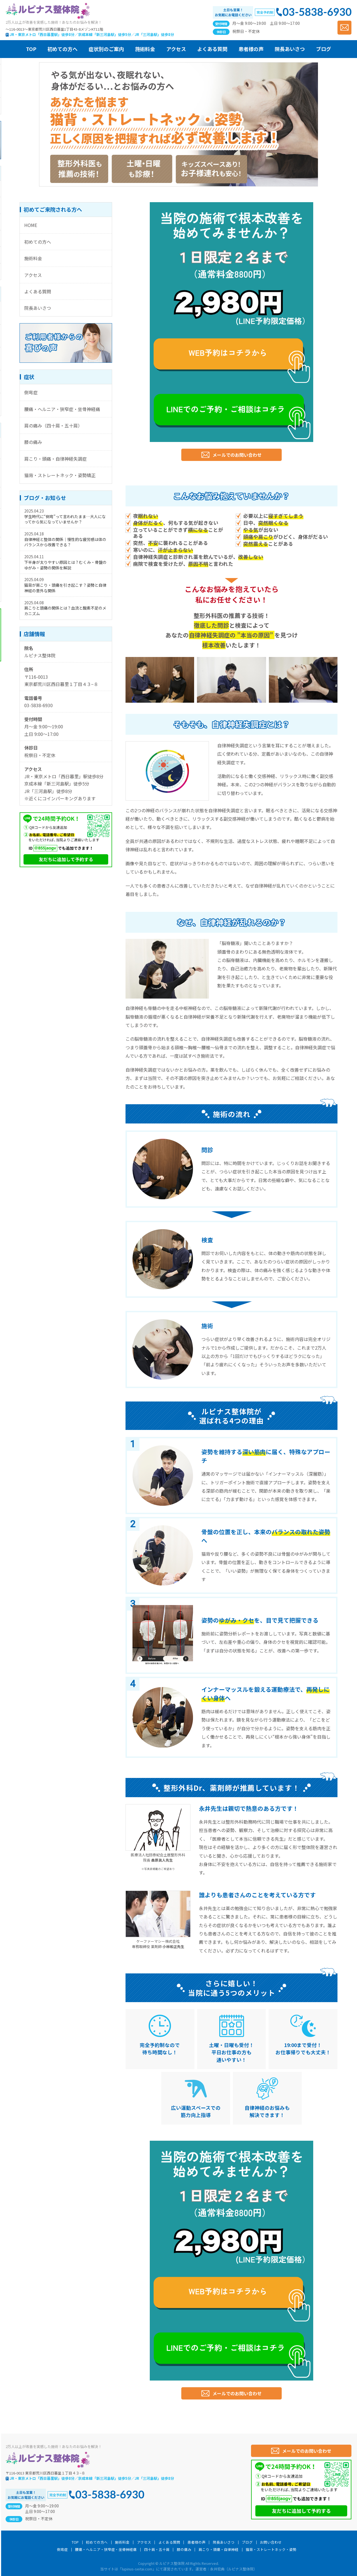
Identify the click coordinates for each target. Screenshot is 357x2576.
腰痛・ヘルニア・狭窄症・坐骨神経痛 (62, 409)
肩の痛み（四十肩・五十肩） (53, 425)
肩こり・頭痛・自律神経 (218, 2549)
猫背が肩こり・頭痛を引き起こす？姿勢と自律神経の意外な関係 (65, 587)
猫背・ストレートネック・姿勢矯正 (60, 475)
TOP (75, 2542)
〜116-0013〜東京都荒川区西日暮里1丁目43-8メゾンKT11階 (54, 29)
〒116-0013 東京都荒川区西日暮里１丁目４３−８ (45, 2473)
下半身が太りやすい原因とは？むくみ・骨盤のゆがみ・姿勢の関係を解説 (65, 565)
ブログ (247, 2542)
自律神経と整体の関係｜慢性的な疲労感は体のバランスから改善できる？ (65, 542)
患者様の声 (196, 2542)
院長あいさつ (37, 308)
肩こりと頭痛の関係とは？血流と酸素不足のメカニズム (65, 610)
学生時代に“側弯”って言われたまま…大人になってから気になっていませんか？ (65, 519)
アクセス (33, 275)
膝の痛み (33, 442)
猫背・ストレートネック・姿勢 (271, 2549)
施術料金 (33, 258)
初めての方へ (37, 241)
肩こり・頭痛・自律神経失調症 (55, 458)
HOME (30, 225)
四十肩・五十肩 (157, 2549)
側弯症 (31, 392)
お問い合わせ (271, 2542)
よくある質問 (37, 291)
